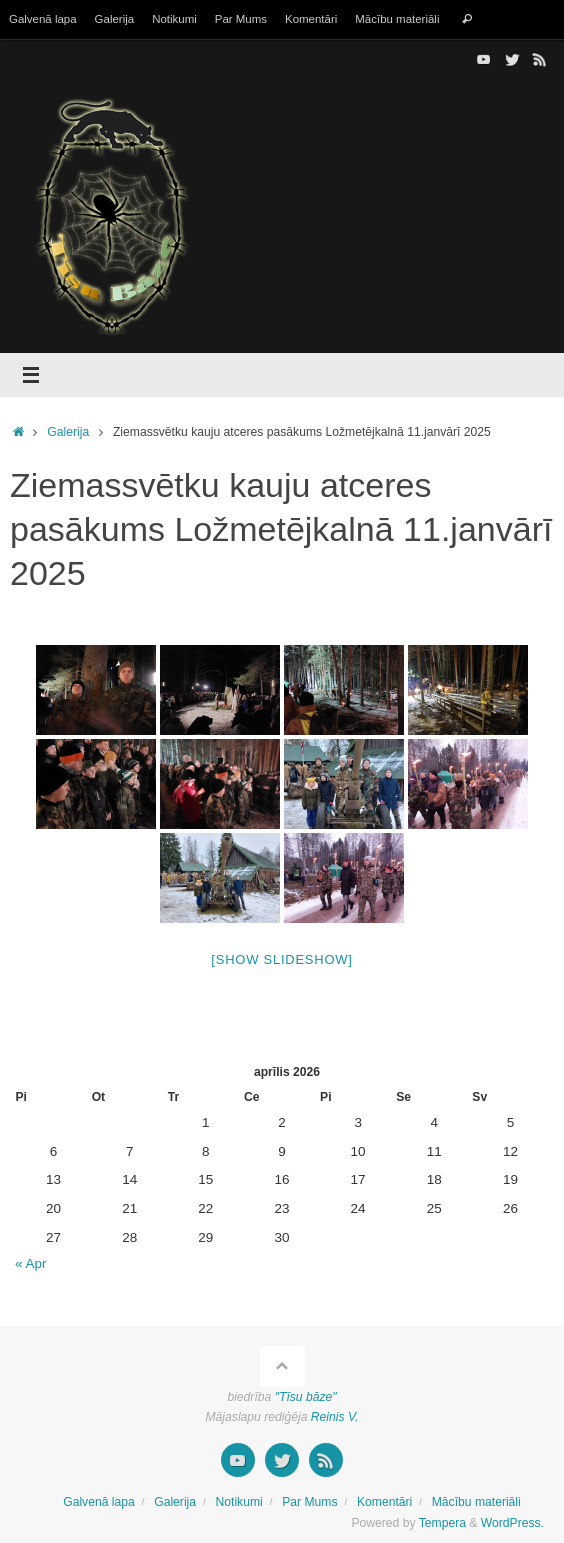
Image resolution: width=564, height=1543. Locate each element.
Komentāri (311, 19)
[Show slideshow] (281, 959)
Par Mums (241, 19)
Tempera (442, 1523)
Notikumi (174, 19)
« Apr (31, 1263)
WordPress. (512, 1523)
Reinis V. (335, 1417)
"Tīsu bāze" (306, 1397)
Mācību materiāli (397, 19)
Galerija (115, 19)
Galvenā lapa (43, 19)
